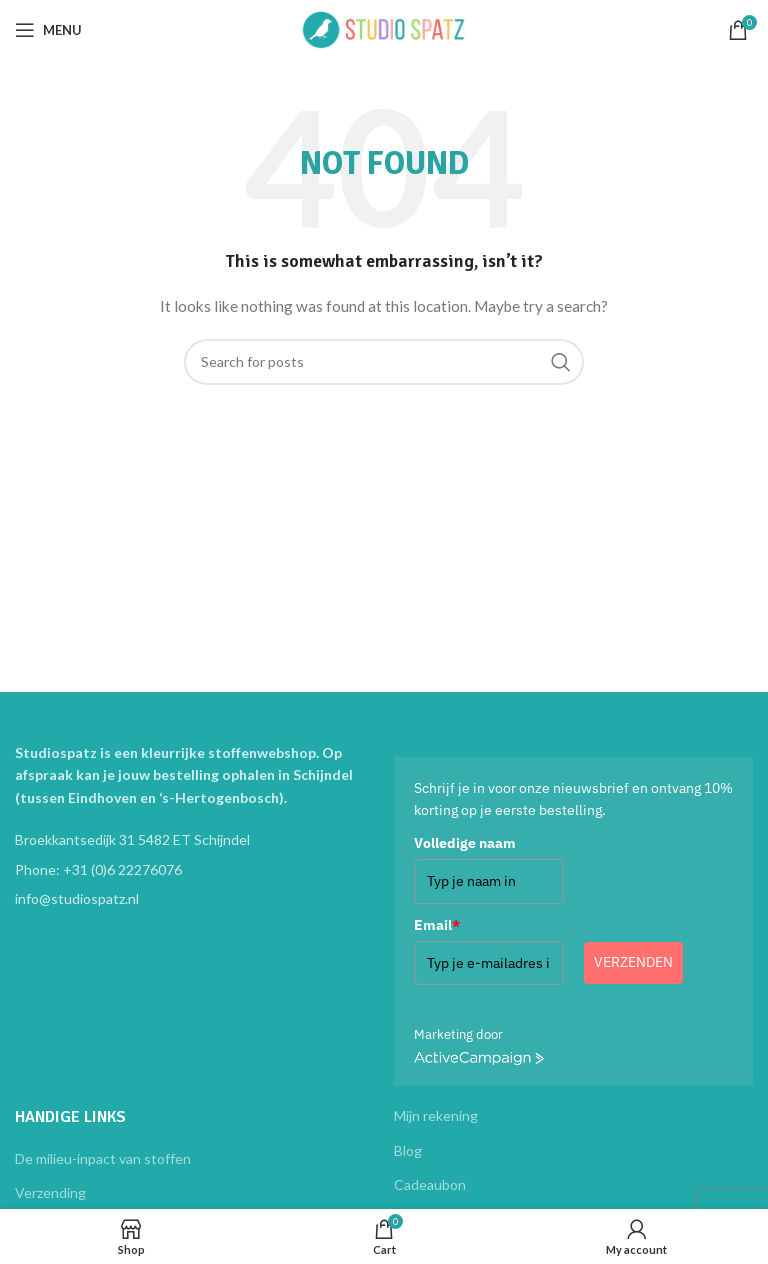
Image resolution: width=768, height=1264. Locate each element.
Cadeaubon (430, 1184)
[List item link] (194, 870)
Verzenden (633, 962)
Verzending (50, 1192)
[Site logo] (384, 28)
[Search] (384, 362)
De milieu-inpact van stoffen (103, 1158)
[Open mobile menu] (48, 30)
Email (437, 925)
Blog (408, 1150)
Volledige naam (465, 843)
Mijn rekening (436, 1115)
